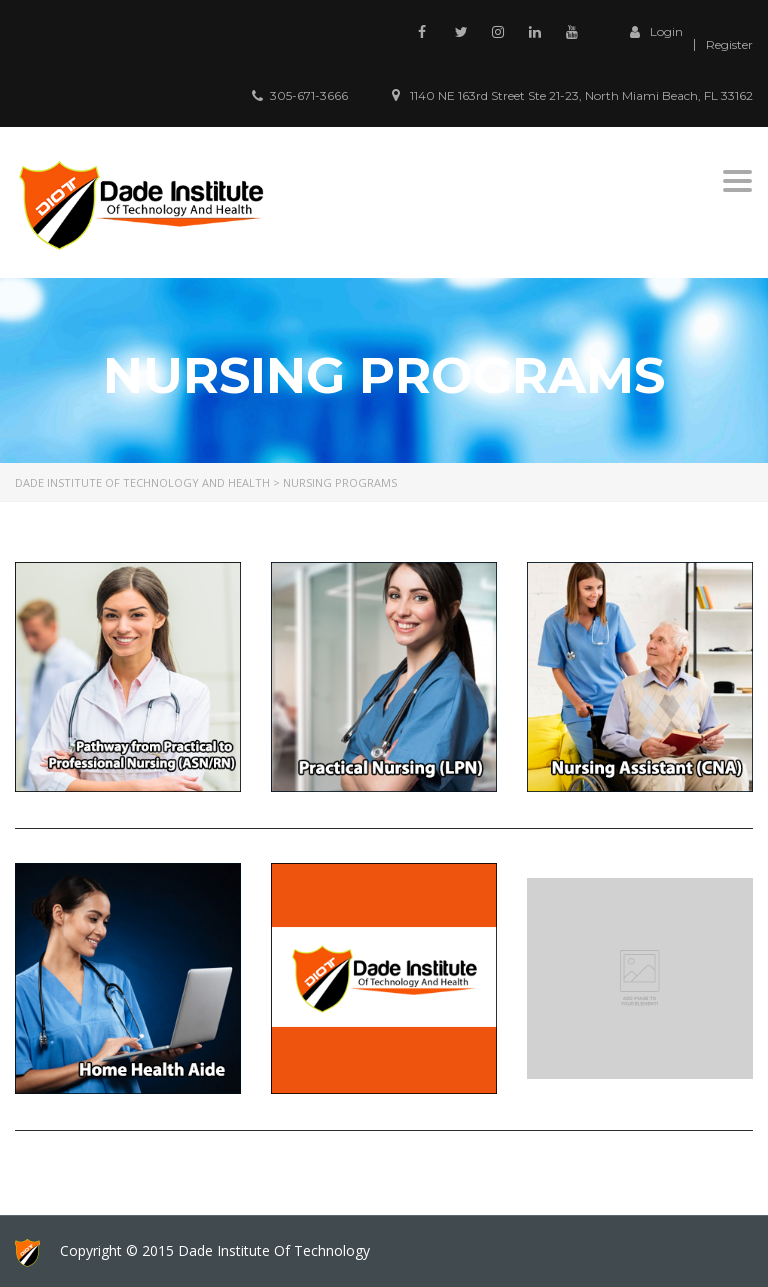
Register (729, 45)
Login (651, 32)
